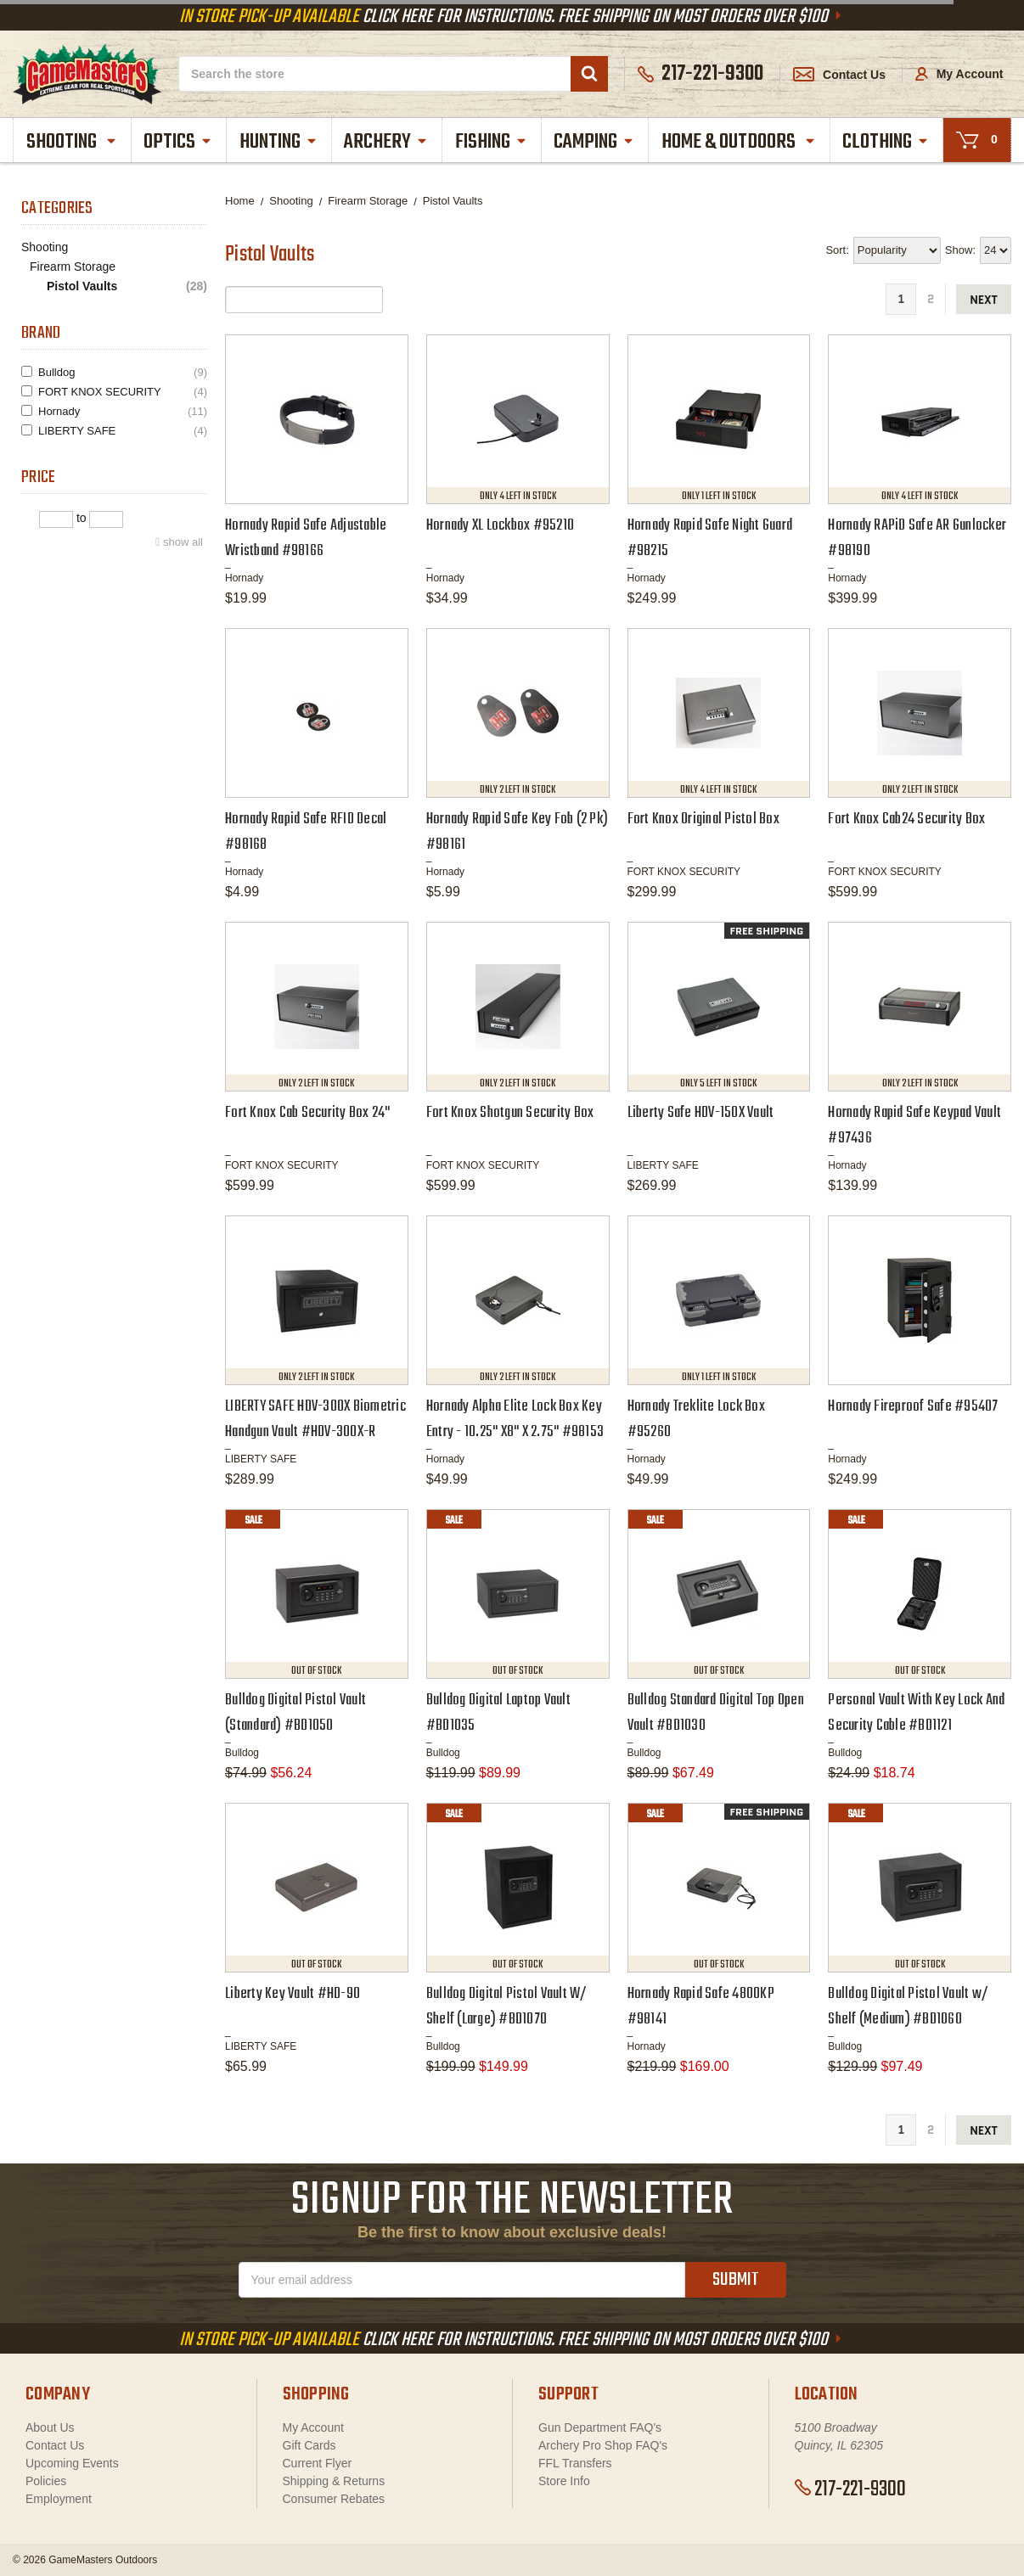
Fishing (491, 142)
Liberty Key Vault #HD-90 (292, 1994)
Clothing (886, 142)
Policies (45, 2481)
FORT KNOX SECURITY (122, 391)
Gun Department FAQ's (599, 2427)
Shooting (72, 142)
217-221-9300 (850, 2489)
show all (183, 542)
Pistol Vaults (127, 286)
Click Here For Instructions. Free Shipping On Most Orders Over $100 (512, 17)
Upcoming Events (72, 2463)
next (984, 300)
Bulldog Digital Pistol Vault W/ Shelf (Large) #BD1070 (507, 2007)
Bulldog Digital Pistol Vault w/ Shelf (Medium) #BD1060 (908, 2007)
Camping (594, 142)
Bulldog (122, 372)
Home (240, 200)
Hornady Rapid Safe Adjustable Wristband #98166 (305, 539)
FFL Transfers (575, 2463)
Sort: (836, 250)
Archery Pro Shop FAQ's (602, 2445)
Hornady (122, 411)
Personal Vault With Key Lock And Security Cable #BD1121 (916, 1713)
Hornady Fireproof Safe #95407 (913, 1407)
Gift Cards (309, 2445)
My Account (959, 74)
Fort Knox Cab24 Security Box (906, 819)
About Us (50, 2427)
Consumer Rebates (334, 2499)
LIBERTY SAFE (122, 430)
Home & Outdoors (739, 142)
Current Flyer (317, 2463)
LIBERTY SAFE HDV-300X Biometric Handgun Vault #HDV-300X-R (315, 1420)
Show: (960, 250)
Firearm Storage (72, 266)
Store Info (564, 2481)
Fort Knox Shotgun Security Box (510, 1113)
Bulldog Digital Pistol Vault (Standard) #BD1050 (295, 1713)
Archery (386, 142)
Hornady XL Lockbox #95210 (500, 526)
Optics (178, 142)
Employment (58, 2499)
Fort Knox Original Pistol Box (703, 819)
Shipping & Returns (334, 2481)
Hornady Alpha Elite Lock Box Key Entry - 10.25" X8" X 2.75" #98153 (515, 1420)
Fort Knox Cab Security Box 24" (308, 1113)
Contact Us (839, 74)
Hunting (278, 142)
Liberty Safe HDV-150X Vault (700, 1113)
